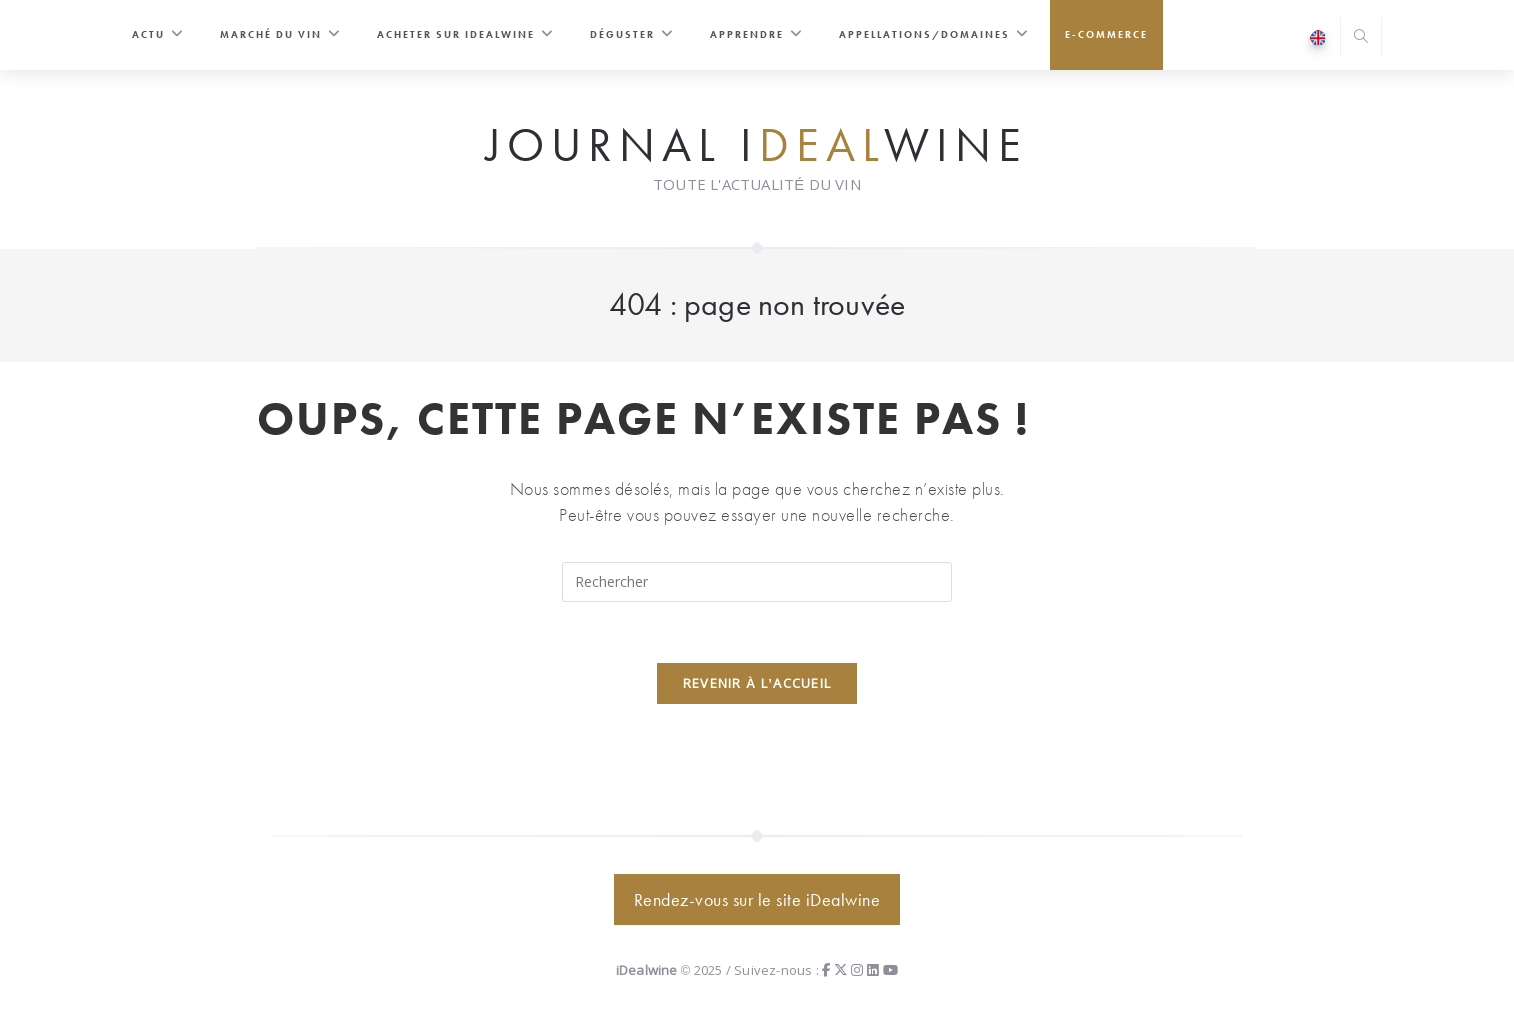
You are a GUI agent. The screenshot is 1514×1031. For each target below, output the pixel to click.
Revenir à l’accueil (757, 683)
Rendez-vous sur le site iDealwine (757, 899)
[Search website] (1361, 38)
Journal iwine (757, 146)
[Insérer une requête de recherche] (757, 582)
